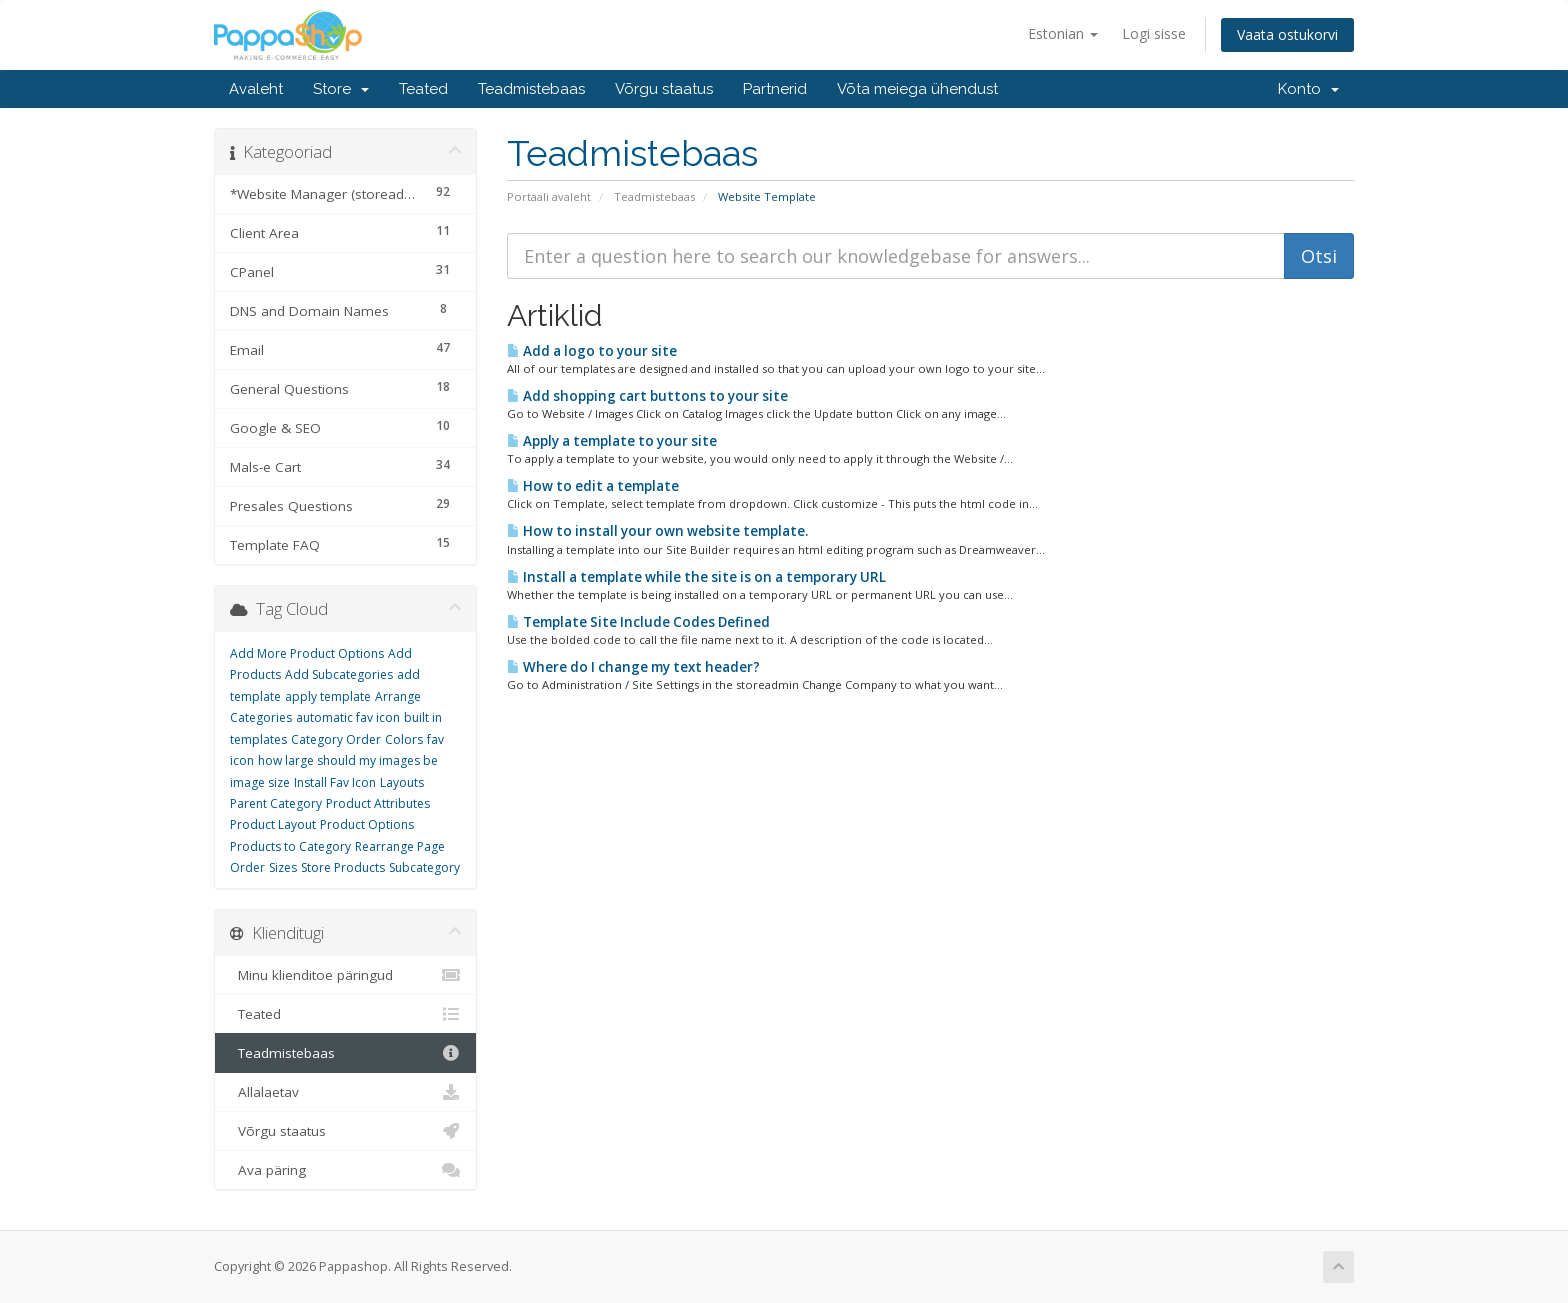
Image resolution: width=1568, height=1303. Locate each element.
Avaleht (256, 89)
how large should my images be (348, 760)
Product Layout (273, 824)
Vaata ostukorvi (1287, 34)
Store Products (343, 867)
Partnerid (775, 89)
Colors (404, 739)
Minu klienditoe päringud (345, 975)
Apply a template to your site (612, 441)
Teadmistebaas (531, 89)
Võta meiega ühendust (917, 89)
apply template (328, 696)
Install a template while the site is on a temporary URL (696, 577)
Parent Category (276, 803)
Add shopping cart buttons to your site (647, 396)
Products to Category (290, 846)
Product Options (367, 824)
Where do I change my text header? (633, 667)
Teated (423, 89)
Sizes (283, 867)
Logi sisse (1154, 33)
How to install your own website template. (657, 531)
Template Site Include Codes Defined (638, 622)
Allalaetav (345, 1092)
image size (260, 782)
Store (341, 89)
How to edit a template (593, 486)
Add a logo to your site (592, 351)
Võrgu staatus (664, 89)
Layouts (402, 782)
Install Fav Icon (335, 782)
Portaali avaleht (549, 196)
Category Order (336, 739)
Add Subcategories (339, 674)
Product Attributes (378, 803)
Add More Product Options (307, 653)
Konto (1308, 89)
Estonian (1063, 33)
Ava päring (345, 1170)
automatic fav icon (348, 717)
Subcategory (424, 867)
